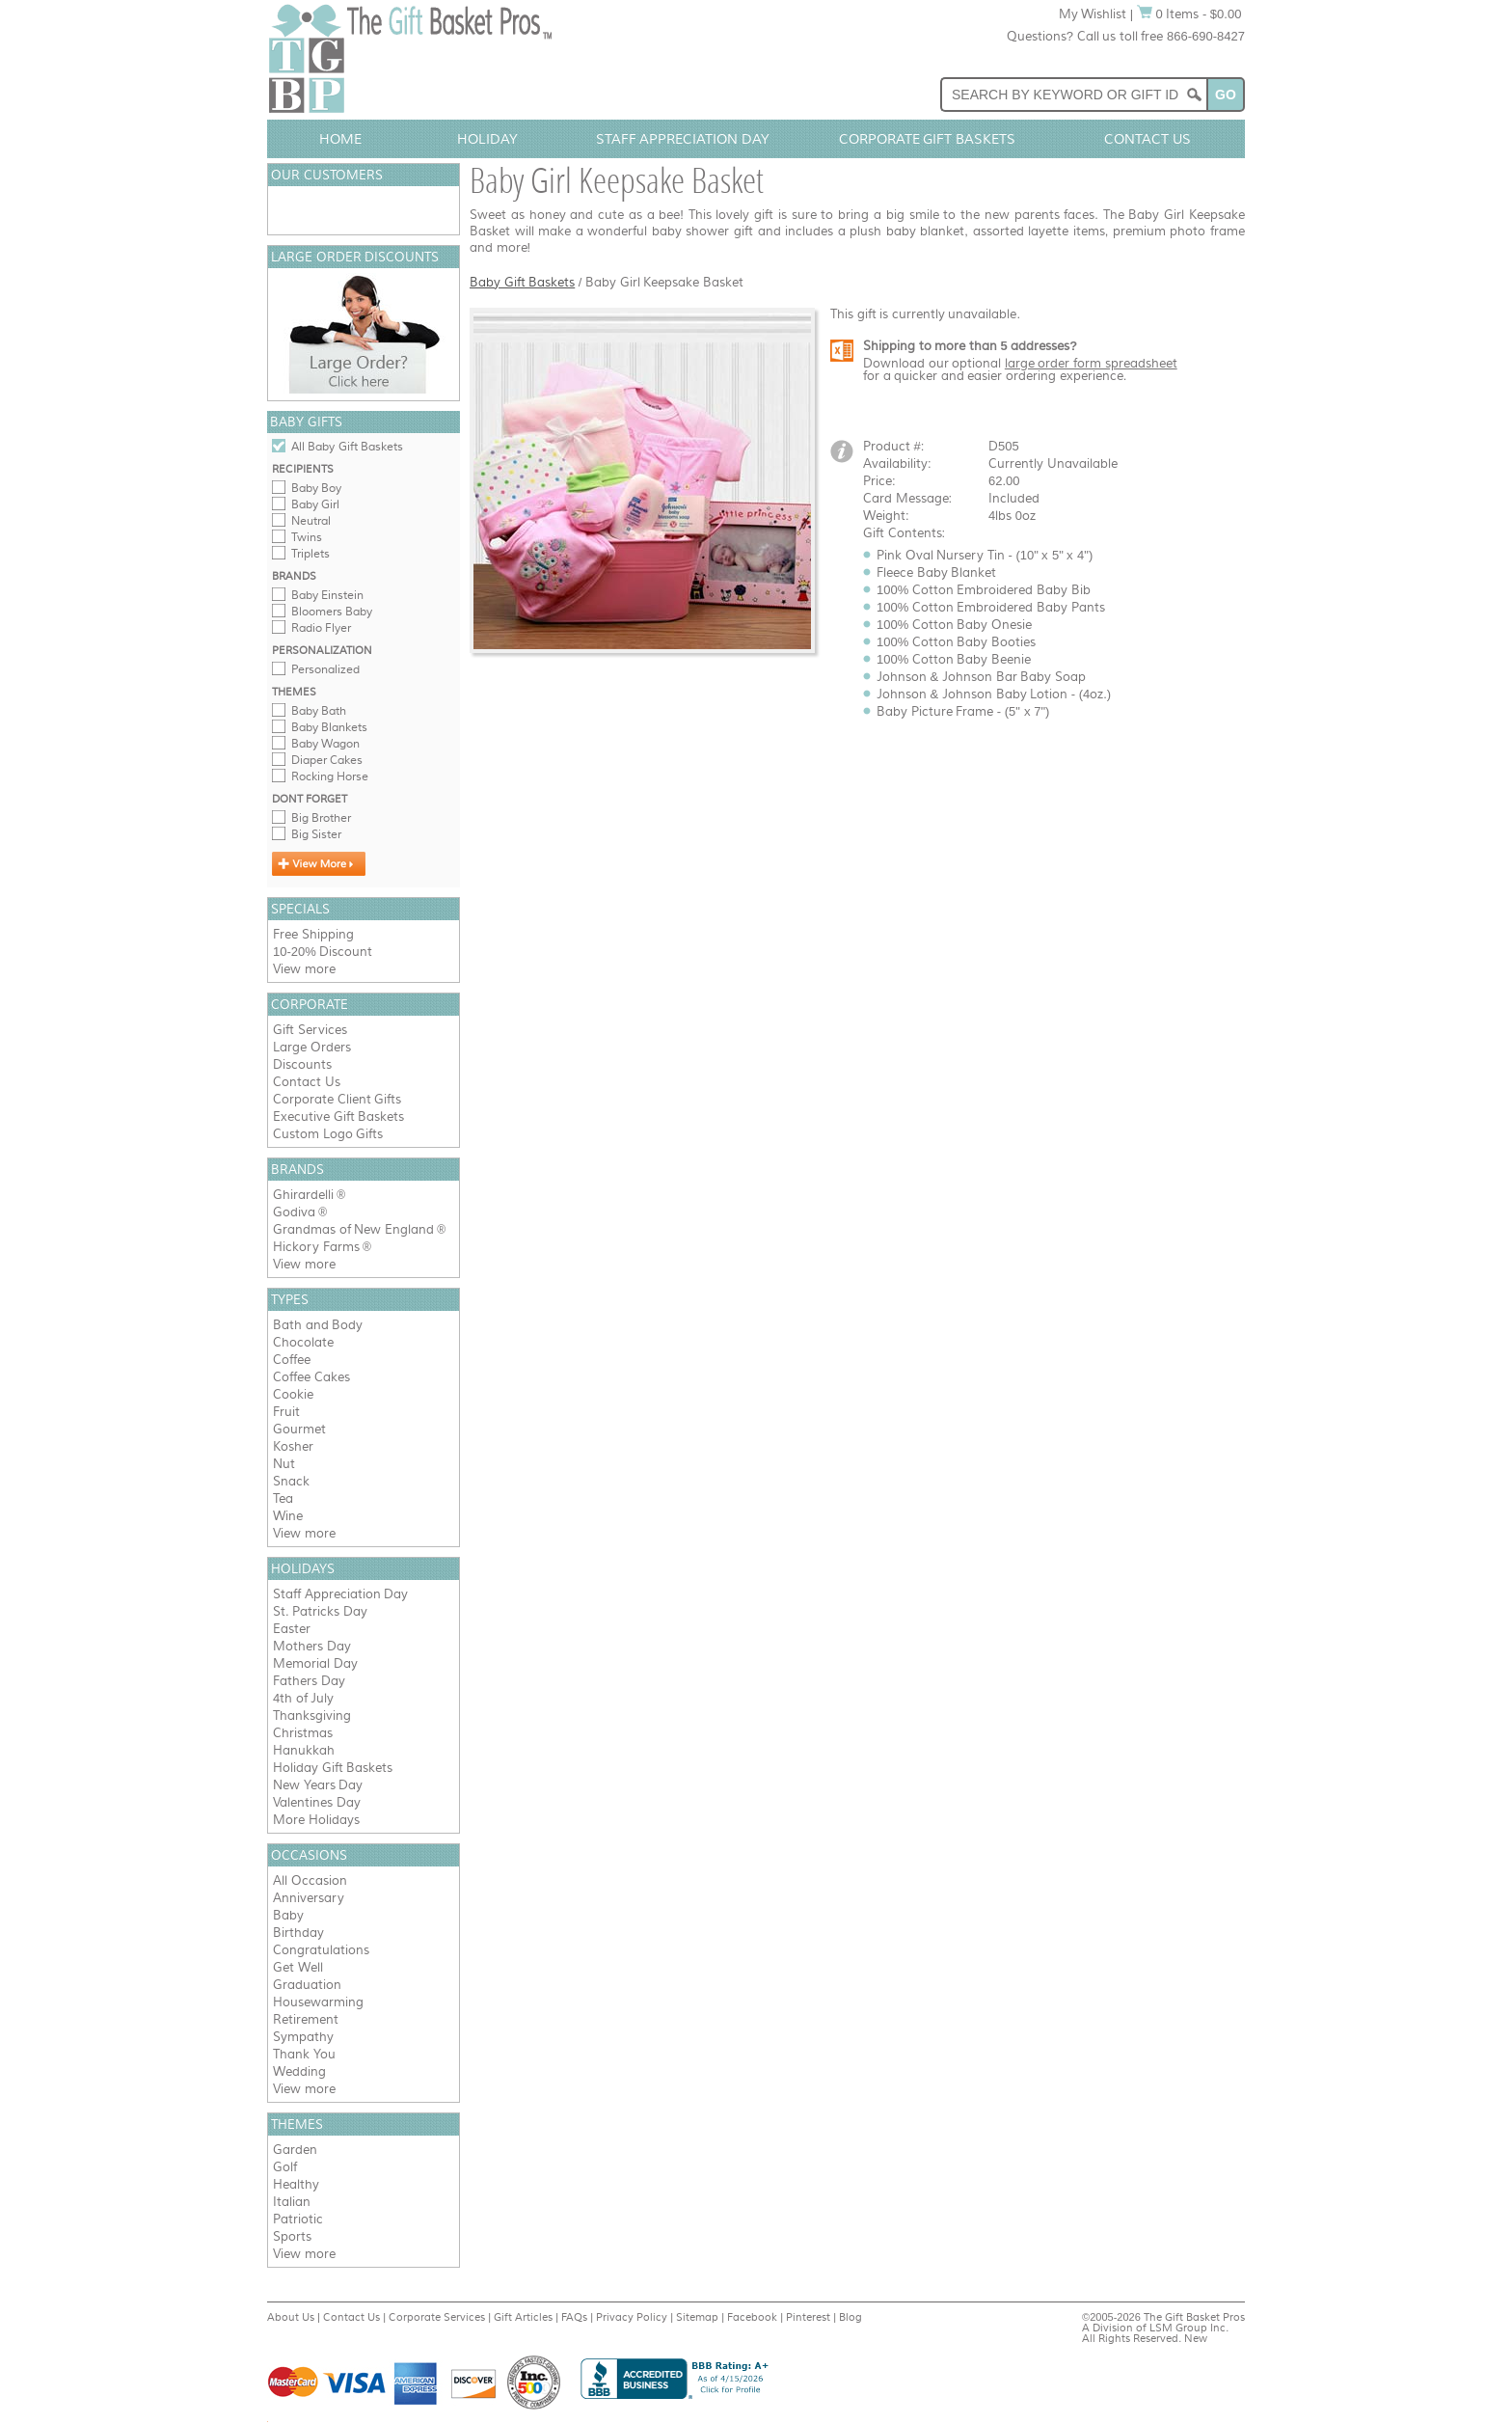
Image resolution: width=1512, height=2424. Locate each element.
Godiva (294, 1212)
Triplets (310, 553)
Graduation (307, 1984)
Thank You (304, 2054)
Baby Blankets (329, 727)
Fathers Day (309, 1681)
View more (304, 969)
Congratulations (321, 1950)
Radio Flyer (321, 628)
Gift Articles (523, 2317)
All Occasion (310, 1880)
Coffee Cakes (311, 1377)
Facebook (752, 2317)
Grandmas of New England (353, 1229)
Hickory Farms (316, 1246)
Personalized (325, 669)
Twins (306, 537)
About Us (290, 2317)
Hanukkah (304, 1750)
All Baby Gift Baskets (347, 446)
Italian (291, 2201)
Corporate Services (437, 2317)
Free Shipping (313, 934)
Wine (288, 1516)
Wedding (299, 2071)
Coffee (291, 1359)
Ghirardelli (303, 1194)
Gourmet (299, 1429)
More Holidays (316, 1819)
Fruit (286, 1411)
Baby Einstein (327, 595)
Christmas (303, 1733)
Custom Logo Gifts (328, 1134)
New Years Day (318, 1785)
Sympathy (303, 2036)
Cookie (293, 1394)
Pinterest (808, 2317)
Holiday (487, 139)
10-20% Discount (322, 951)
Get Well (298, 1967)
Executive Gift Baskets (338, 1116)
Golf (285, 2167)
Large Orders (312, 1047)
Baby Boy (316, 488)
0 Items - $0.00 (1189, 14)
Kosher (293, 1446)
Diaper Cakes (327, 760)
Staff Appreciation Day (683, 139)
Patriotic (298, 2219)
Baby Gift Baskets (522, 282)
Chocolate (303, 1342)
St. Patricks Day (320, 1611)
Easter (291, 1628)
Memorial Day (315, 1663)
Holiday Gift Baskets (332, 1767)
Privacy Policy (631, 2317)
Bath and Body (318, 1325)
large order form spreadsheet (1091, 363)
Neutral (311, 521)
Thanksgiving (312, 1715)
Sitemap (697, 2317)
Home (340, 139)
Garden (295, 2149)
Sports (292, 2236)
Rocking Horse (329, 776)
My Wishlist (1093, 14)
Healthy (296, 2184)
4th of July (303, 1698)
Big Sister (316, 834)
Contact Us (1147, 139)
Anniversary (308, 1898)
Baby (288, 1915)
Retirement (305, 2019)
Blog (850, 2317)
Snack (291, 1481)
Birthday (298, 1932)
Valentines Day (317, 1802)
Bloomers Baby (331, 611)
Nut (284, 1464)
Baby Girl (315, 504)
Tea (283, 1498)
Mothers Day (312, 1646)
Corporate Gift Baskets (927, 139)
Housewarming (318, 2002)
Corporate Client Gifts (337, 1099)
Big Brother (321, 818)
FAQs (574, 2317)
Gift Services (310, 1029)
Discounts (302, 1064)
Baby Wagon (325, 743)
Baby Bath (318, 711)
